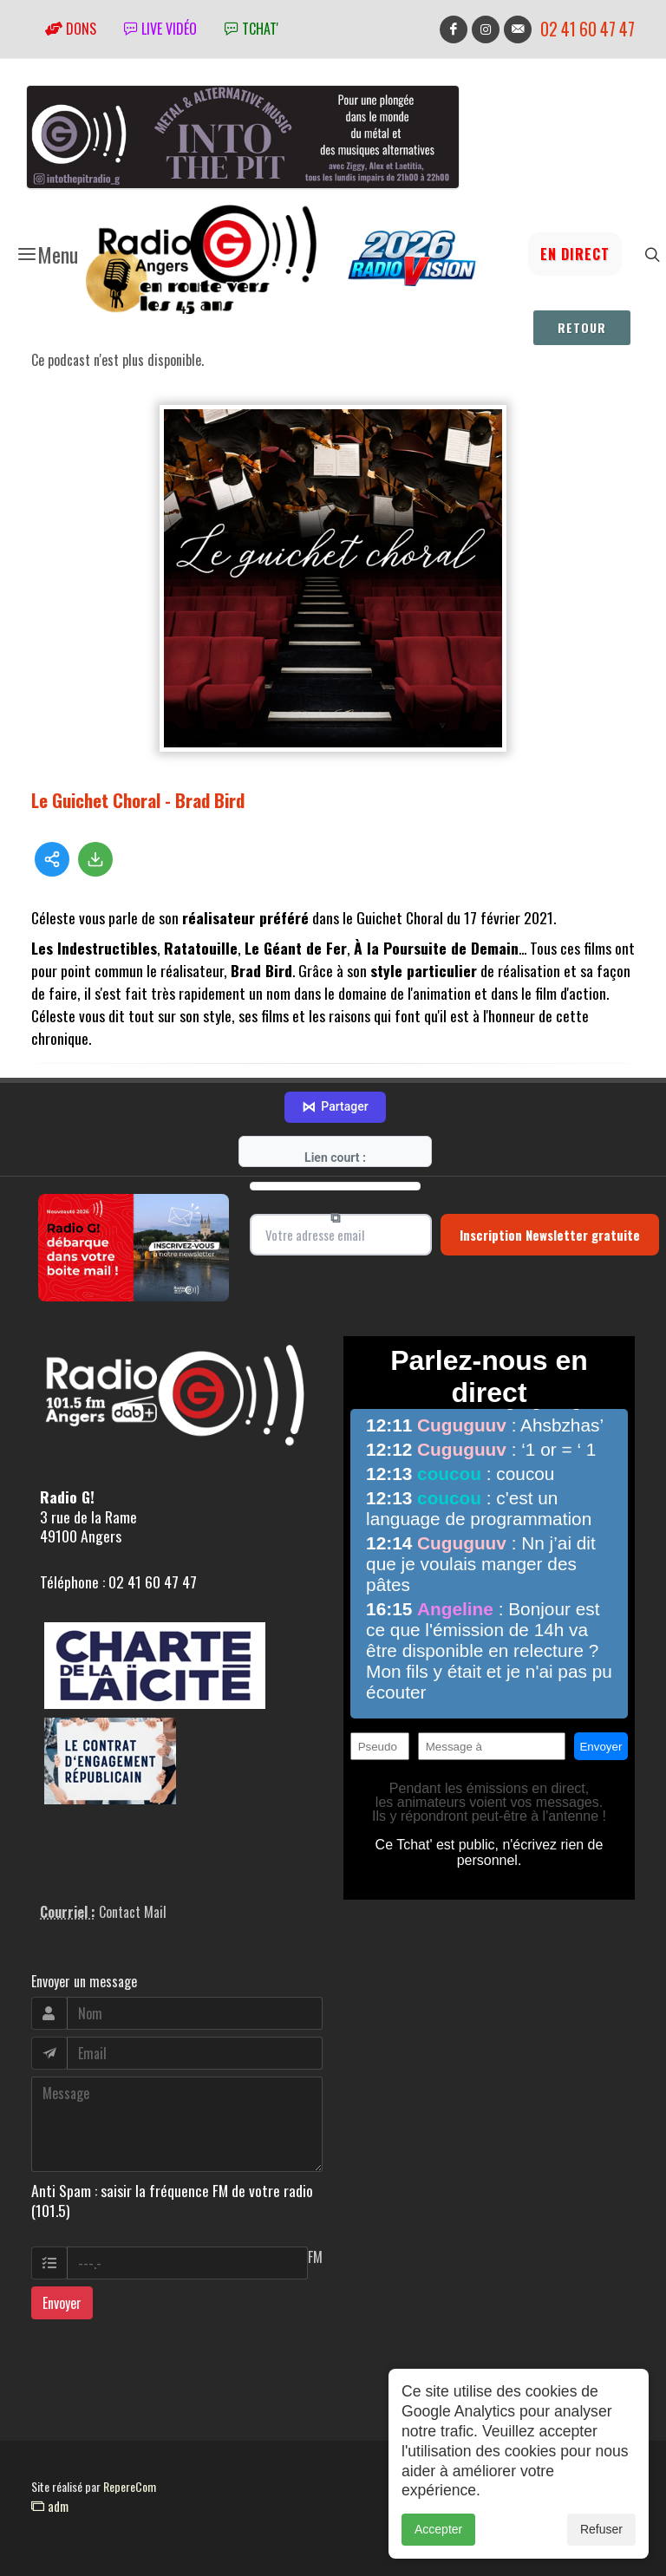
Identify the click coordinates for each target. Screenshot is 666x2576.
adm (50, 2505)
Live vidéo (160, 28)
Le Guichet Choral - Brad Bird (138, 799)
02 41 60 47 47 (587, 29)
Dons (70, 28)
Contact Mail (132, 1911)
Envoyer (62, 2302)
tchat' (251, 28)
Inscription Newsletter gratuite (550, 1234)
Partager (335, 1107)
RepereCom (129, 2486)
